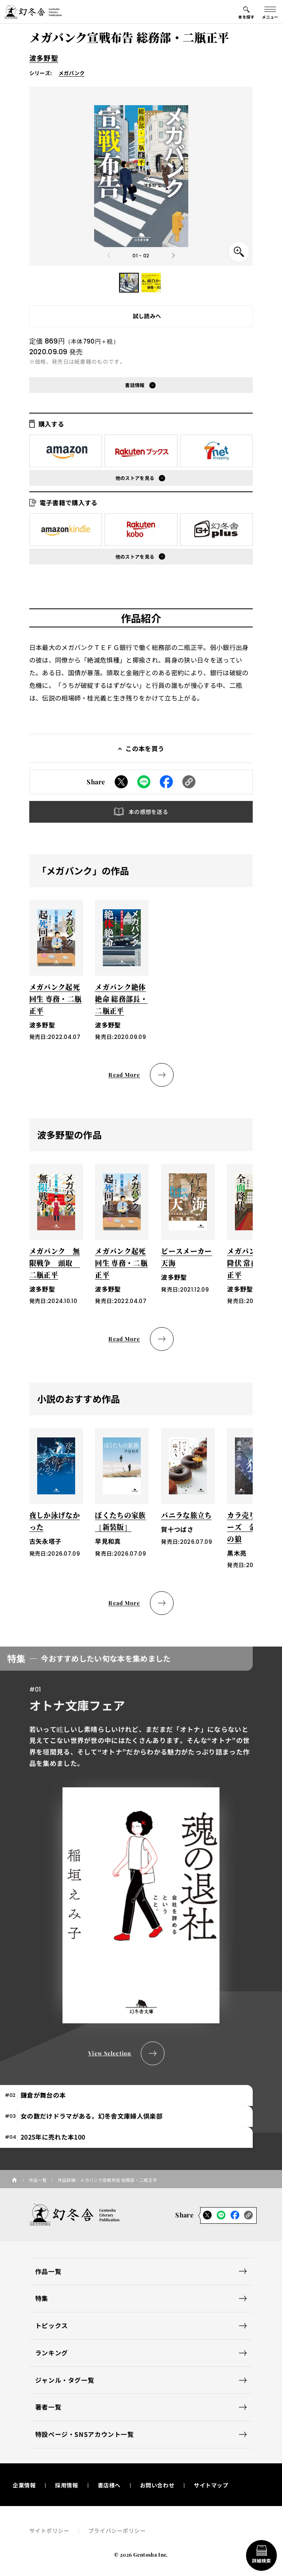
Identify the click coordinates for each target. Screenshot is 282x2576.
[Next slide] (173, 255)
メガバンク (72, 73)
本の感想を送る (148, 812)
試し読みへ (147, 316)
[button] (129, 283)
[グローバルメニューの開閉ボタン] (270, 12)
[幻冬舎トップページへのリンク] (33, 12)
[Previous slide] (108, 255)
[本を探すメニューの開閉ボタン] (246, 12)
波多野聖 (43, 58)
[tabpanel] (141, 1856)
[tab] (126, 2095)
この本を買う (144, 748)
